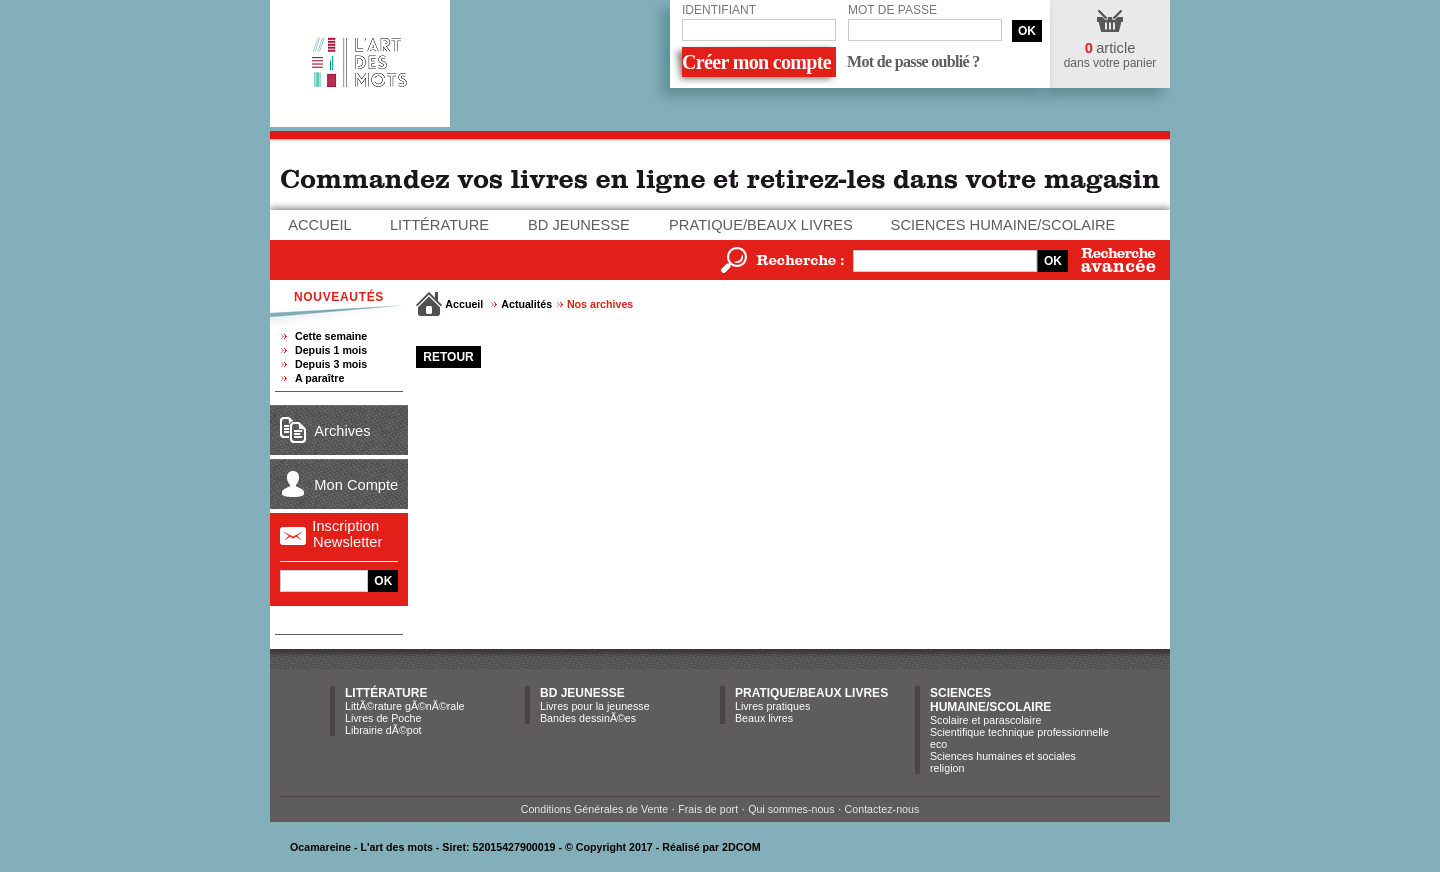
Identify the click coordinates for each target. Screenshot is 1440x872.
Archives (342, 431)
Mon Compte (356, 485)
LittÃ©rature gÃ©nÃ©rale (405, 706)
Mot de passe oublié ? (913, 61)
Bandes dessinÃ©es (588, 718)
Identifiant (719, 10)
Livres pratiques (772, 706)
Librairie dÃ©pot (383, 730)
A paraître (319, 378)
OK (1027, 31)
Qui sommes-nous (791, 809)
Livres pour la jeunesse (595, 706)
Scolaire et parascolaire (985, 720)
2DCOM (741, 847)
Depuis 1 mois (331, 350)
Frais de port (708, 809)
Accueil (320, 225)
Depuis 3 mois (331, 364)
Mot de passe (892, 10)
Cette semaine (331, 336)
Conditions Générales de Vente (595, 809)
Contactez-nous (882, 809)
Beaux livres (764, 718)
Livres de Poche (383, 718)
